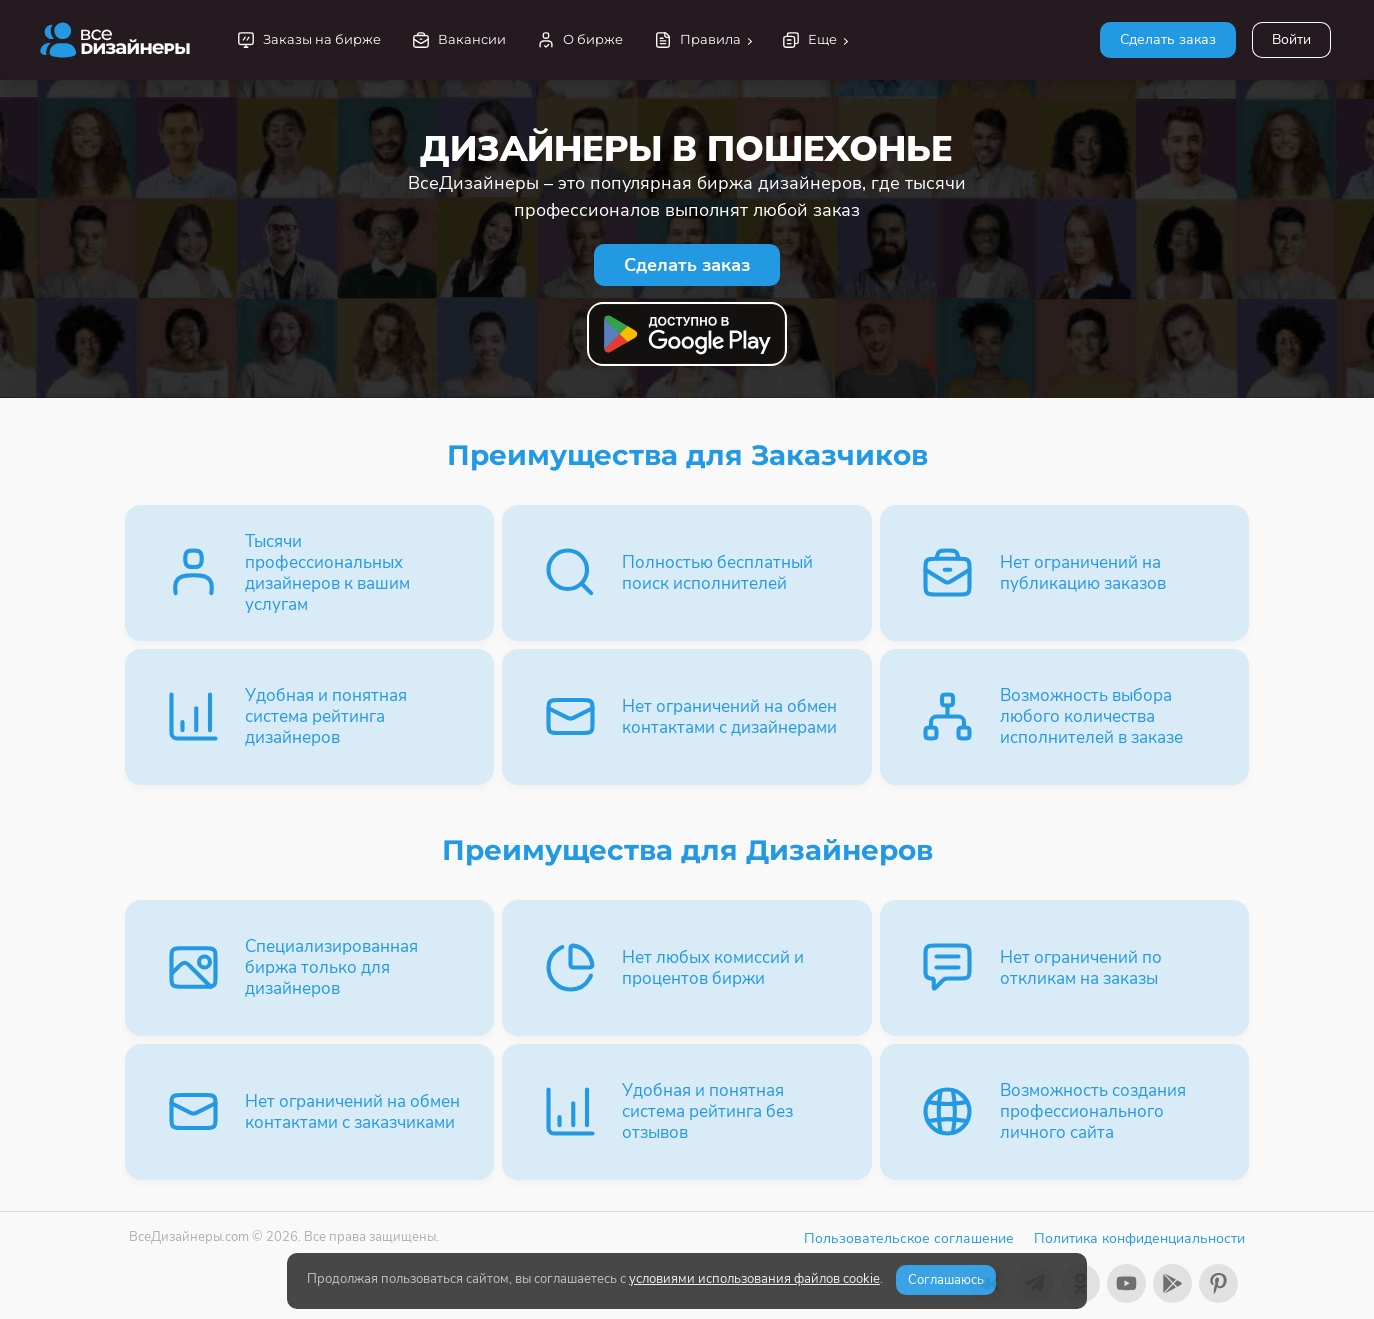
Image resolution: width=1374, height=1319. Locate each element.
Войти (1291, 39)
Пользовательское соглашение (909, 1238)
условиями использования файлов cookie (754, 1279)
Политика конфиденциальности (1139, 1238)
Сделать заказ (1168, 39)
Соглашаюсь (946, 1280)
